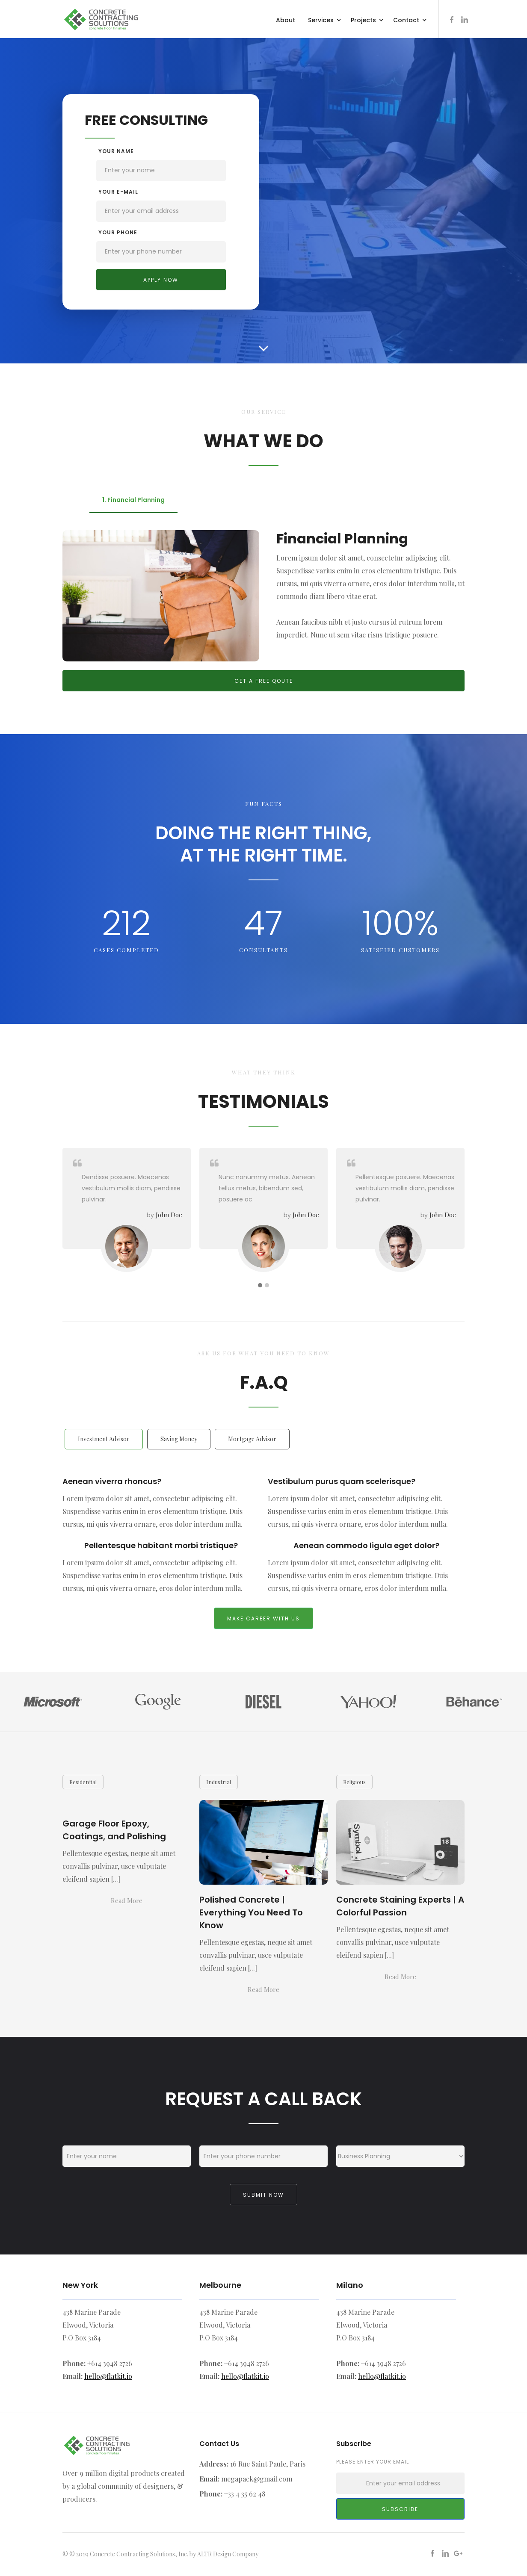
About (285, 20)
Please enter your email (372, 2461)
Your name (116, 151)
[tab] (133, 500)
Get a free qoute (263, 681)
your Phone (117, 232)
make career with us (263, 1618)
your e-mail (118, 191)
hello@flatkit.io (108, 2376)
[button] (325, 19)
